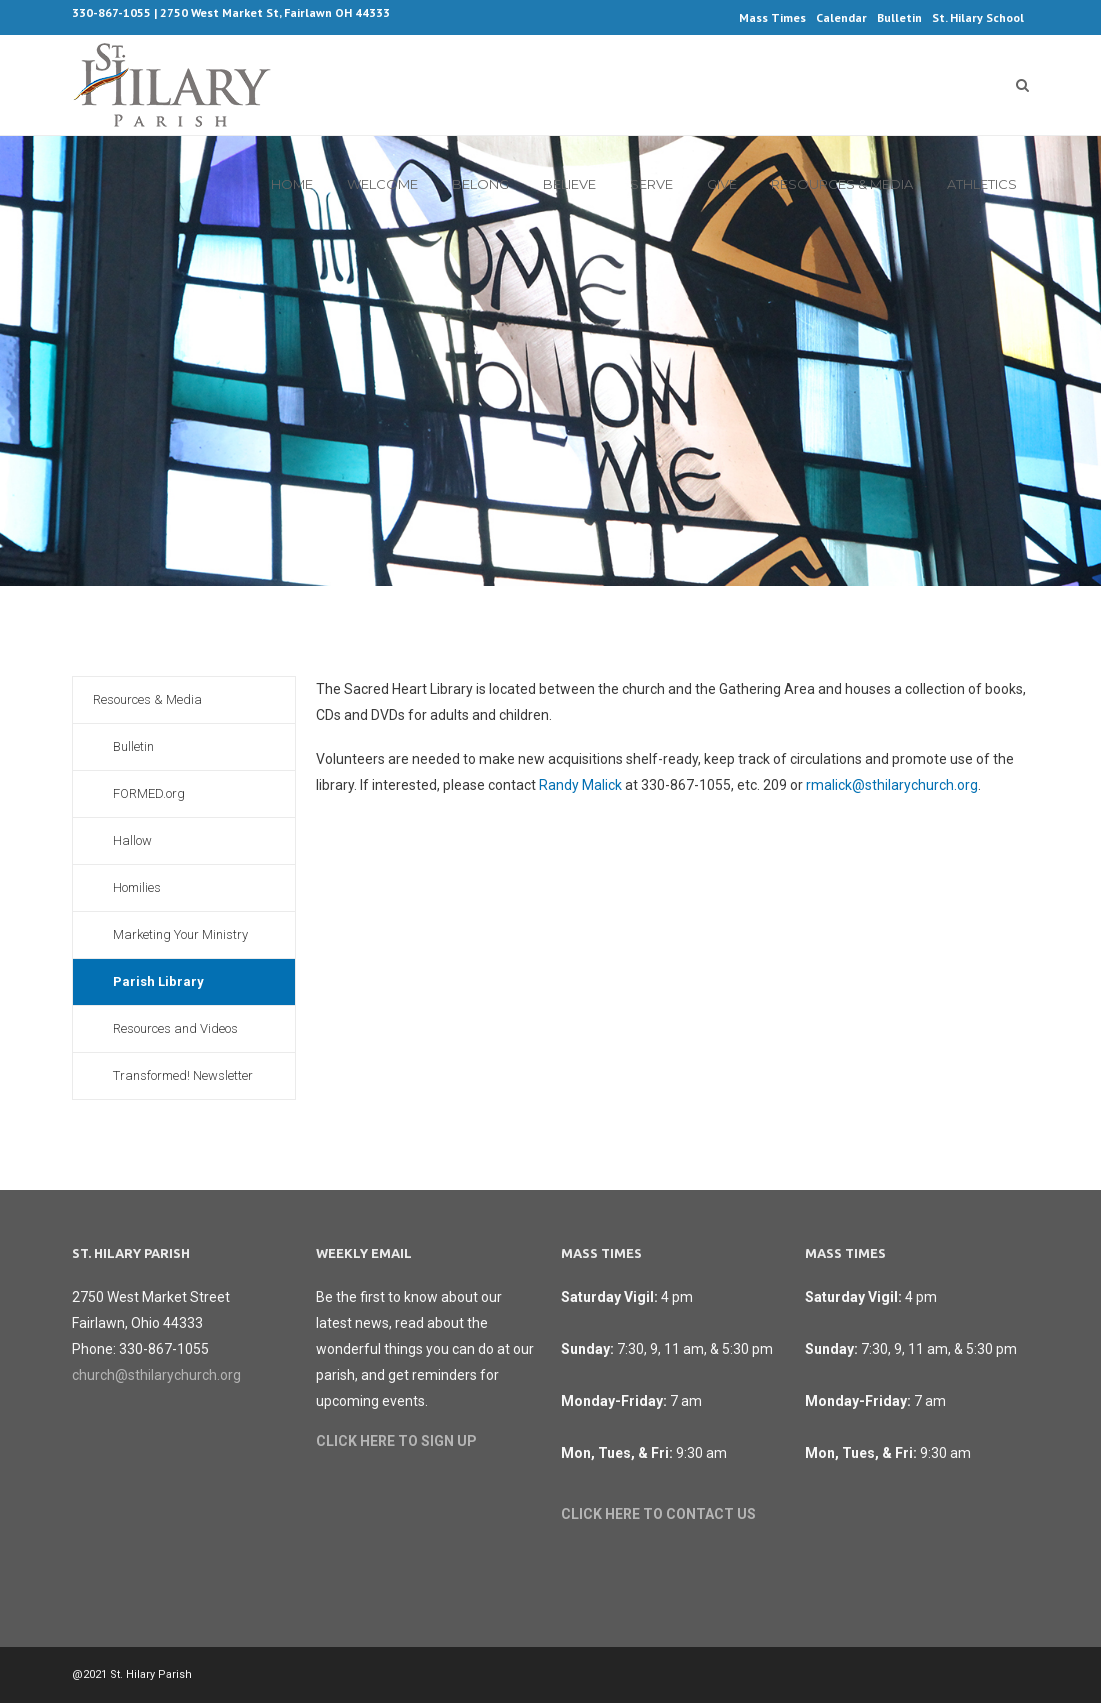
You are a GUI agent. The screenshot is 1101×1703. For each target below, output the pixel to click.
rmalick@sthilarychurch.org (892, 785)
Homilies (137, 887)
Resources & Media (842, 184)
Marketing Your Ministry (180, 934)
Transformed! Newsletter (183, 1075)
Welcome (382, 184)
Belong (480, 184)
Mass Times (772, 17)
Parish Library (158, 981)
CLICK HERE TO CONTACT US (658, 1514)
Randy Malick (580, 785)
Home (292, 184)
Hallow (132, 840)
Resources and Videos (175, 1028)
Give (722, 184)
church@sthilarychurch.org (156, 1375)
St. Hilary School (978, 17)
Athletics (982, 184)
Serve (651, 184)
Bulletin (899, 17)
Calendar (841, 17)
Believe (569, 184)
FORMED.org (149, 793)
